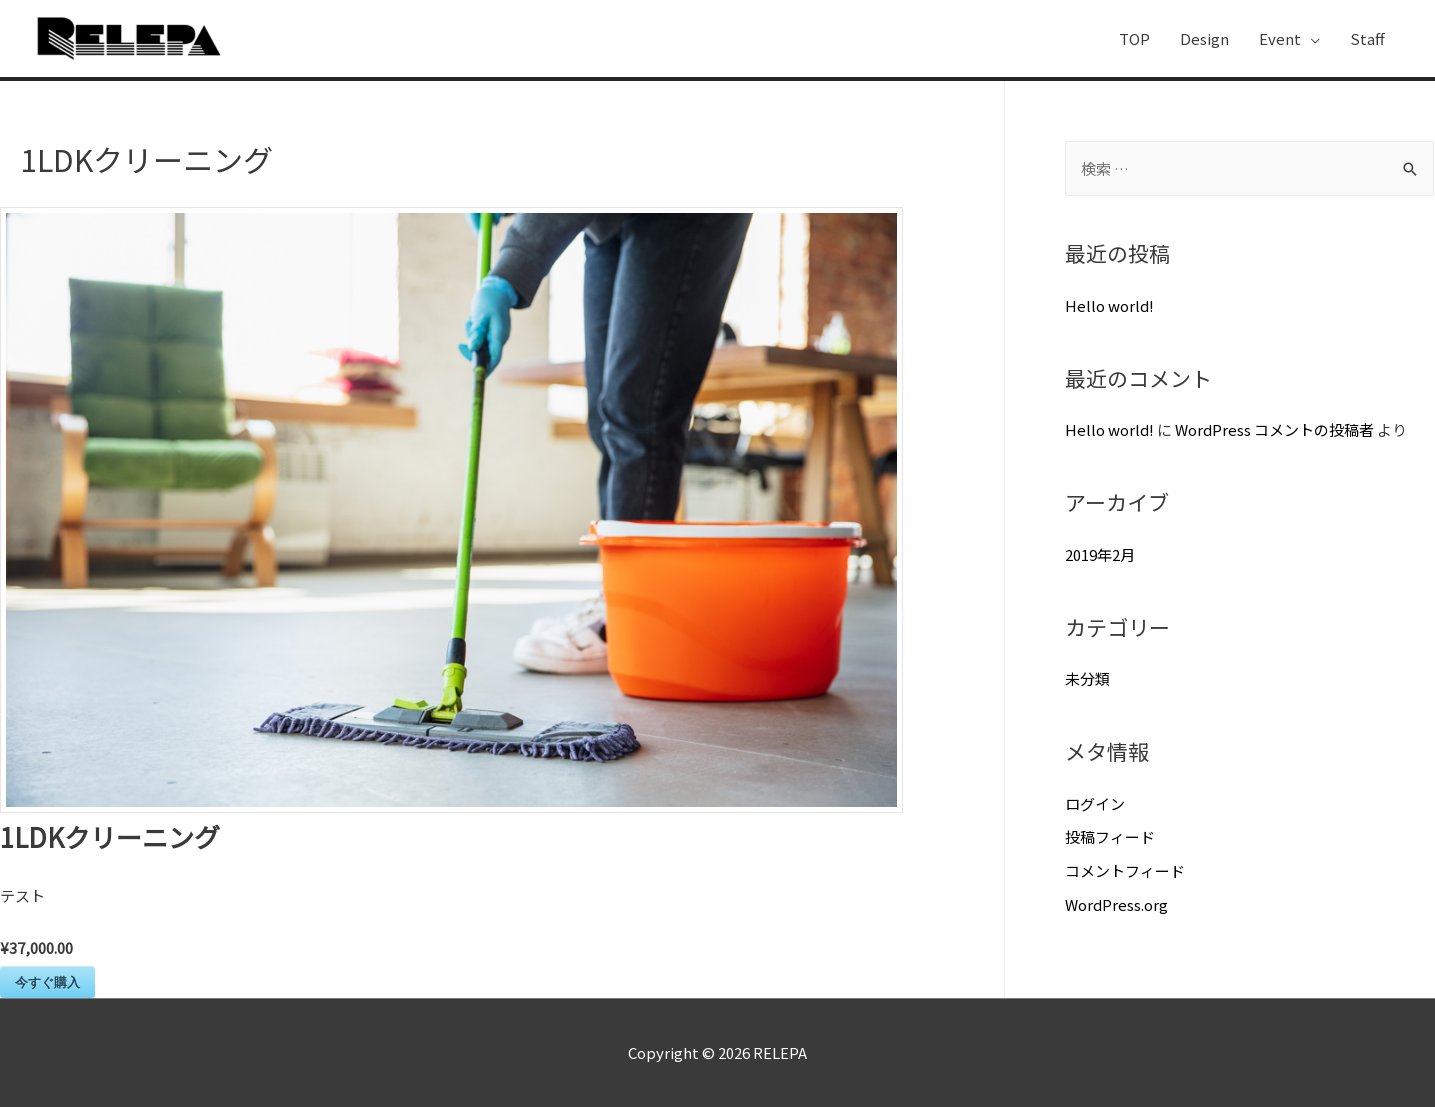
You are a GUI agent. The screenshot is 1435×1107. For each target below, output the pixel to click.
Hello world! (1109, 305)
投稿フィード (1110, 836)
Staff (1367, 38)
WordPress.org (1116, 904)
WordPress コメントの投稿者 (1274, 429)
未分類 (1087, 678)
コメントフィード (1125, 870)
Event (1280, 38)
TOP (1134, 38)
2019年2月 (1100, 554)
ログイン (1095, 803)
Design (1204, 38)
